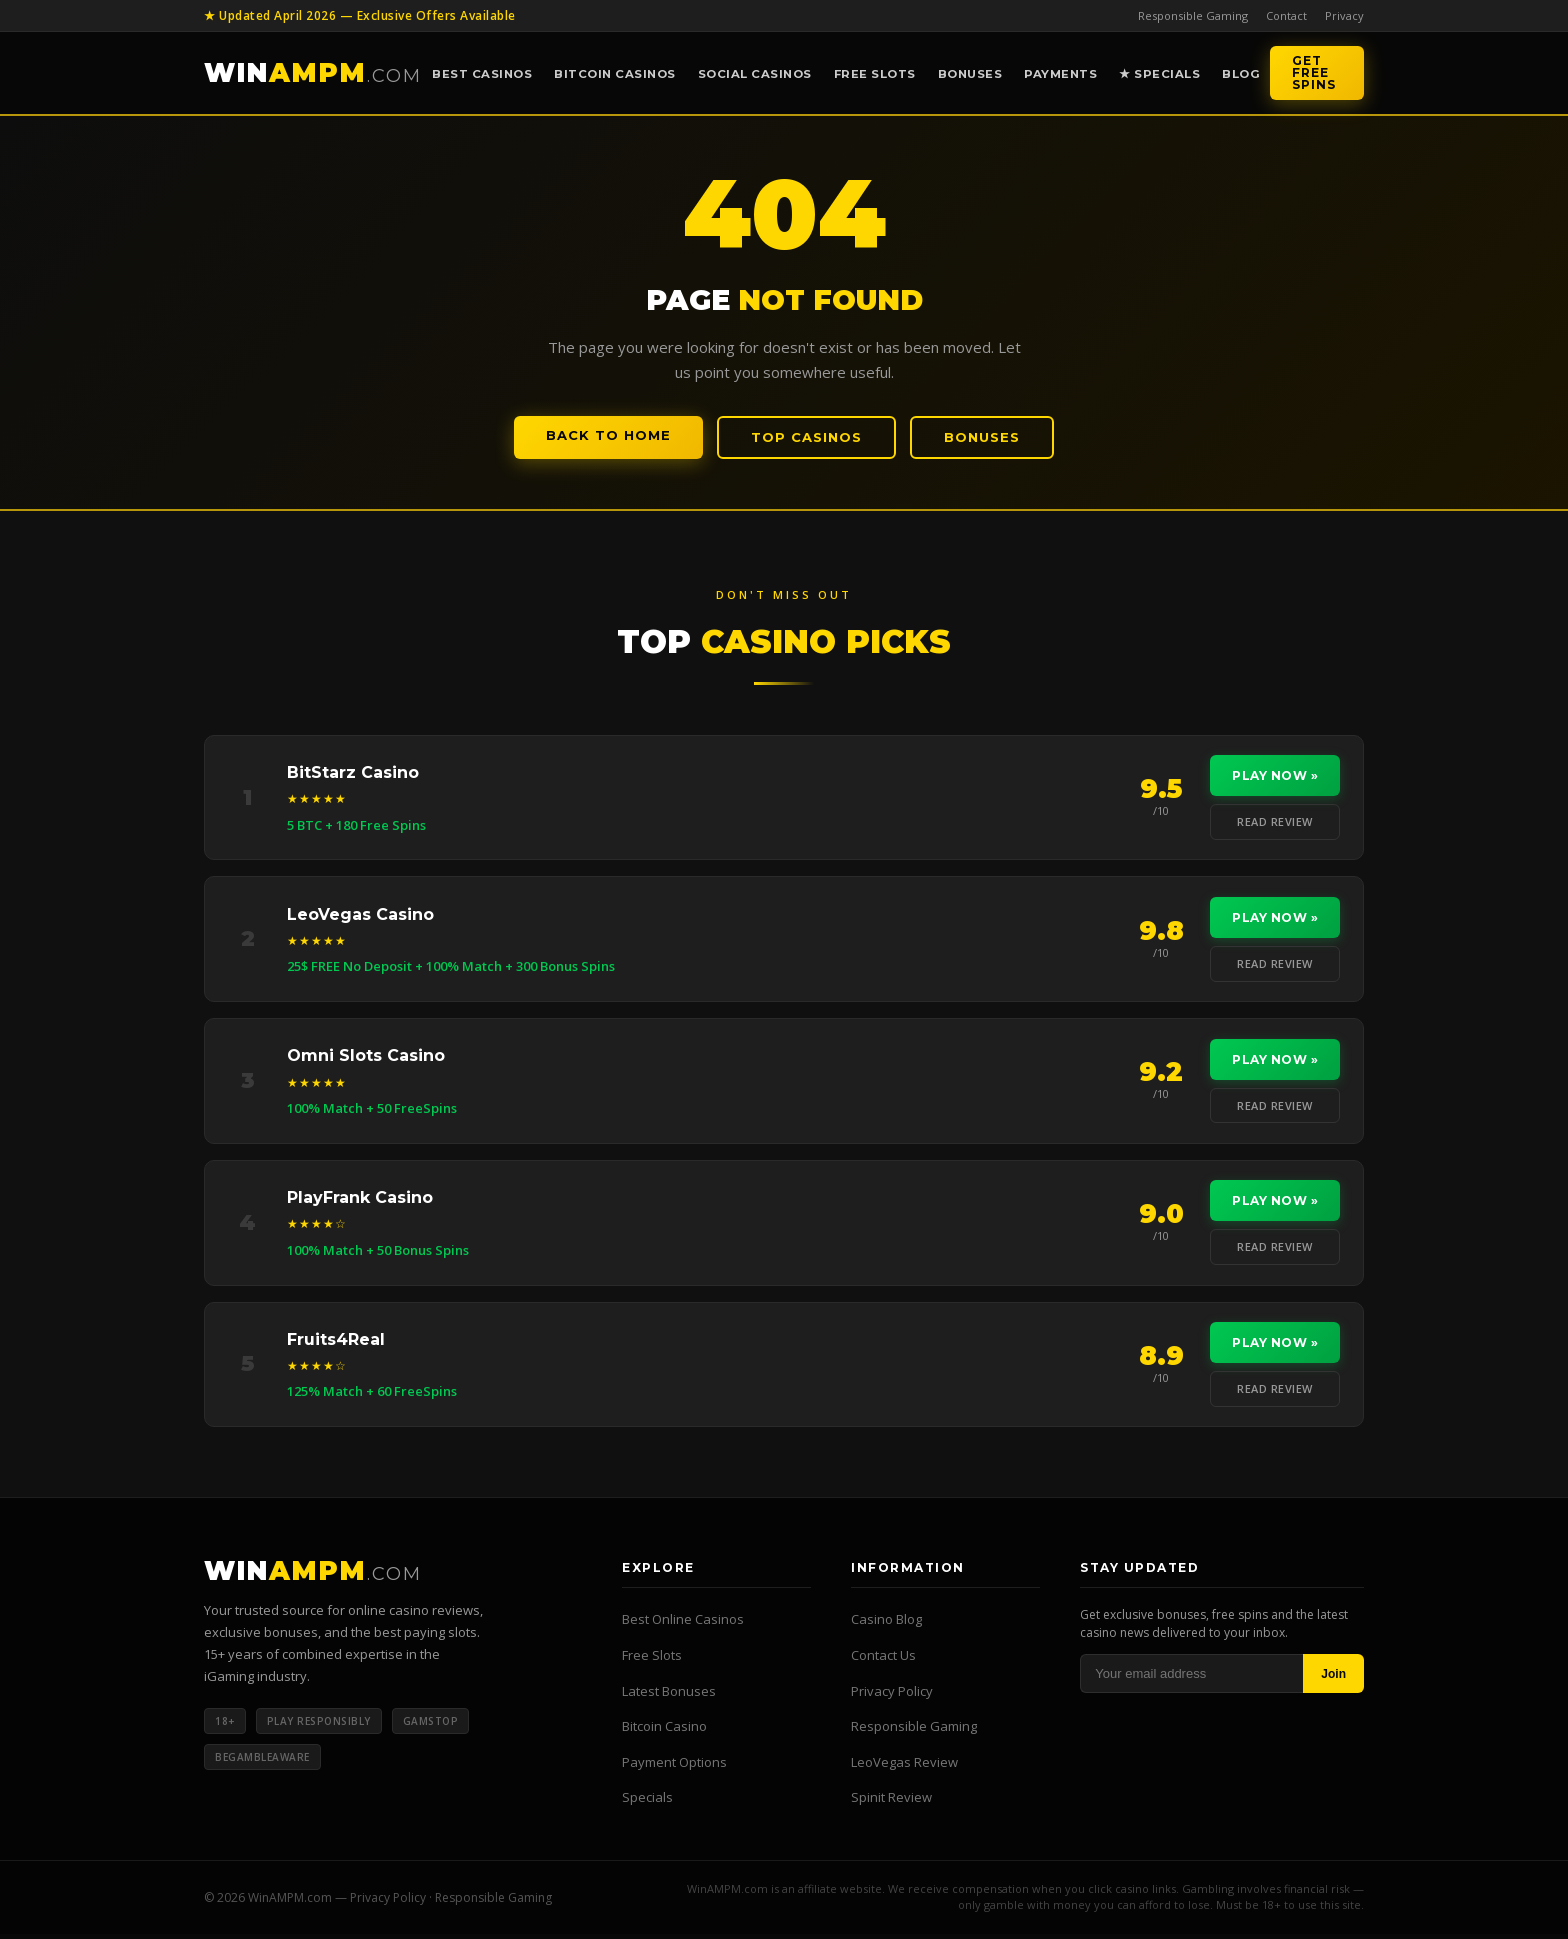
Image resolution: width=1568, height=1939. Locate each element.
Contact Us (883, 1660)
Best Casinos (482, 74)
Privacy (1344, 15)
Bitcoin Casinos (615, 74)
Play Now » (1274, 776)
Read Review (1274, 822)
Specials (647, 1803)
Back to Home (608, 435)
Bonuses (970, 74)
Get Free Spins (1314, 72)
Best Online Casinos (683, 1625)
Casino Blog (886, 1625)
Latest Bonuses (669, 1696)
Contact (1286, 15)
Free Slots (875, 74)
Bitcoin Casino (664, 1732)
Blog (1241, 74)
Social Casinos (755, 74)
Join (1333, 1679)
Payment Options (674, 1767)
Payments (1060, 74)
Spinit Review (891, 1803)
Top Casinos (806, 437)
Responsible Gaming (1193, 15)
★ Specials (1159, 74)
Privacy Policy (892, 1696)
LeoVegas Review (904, 1767)
